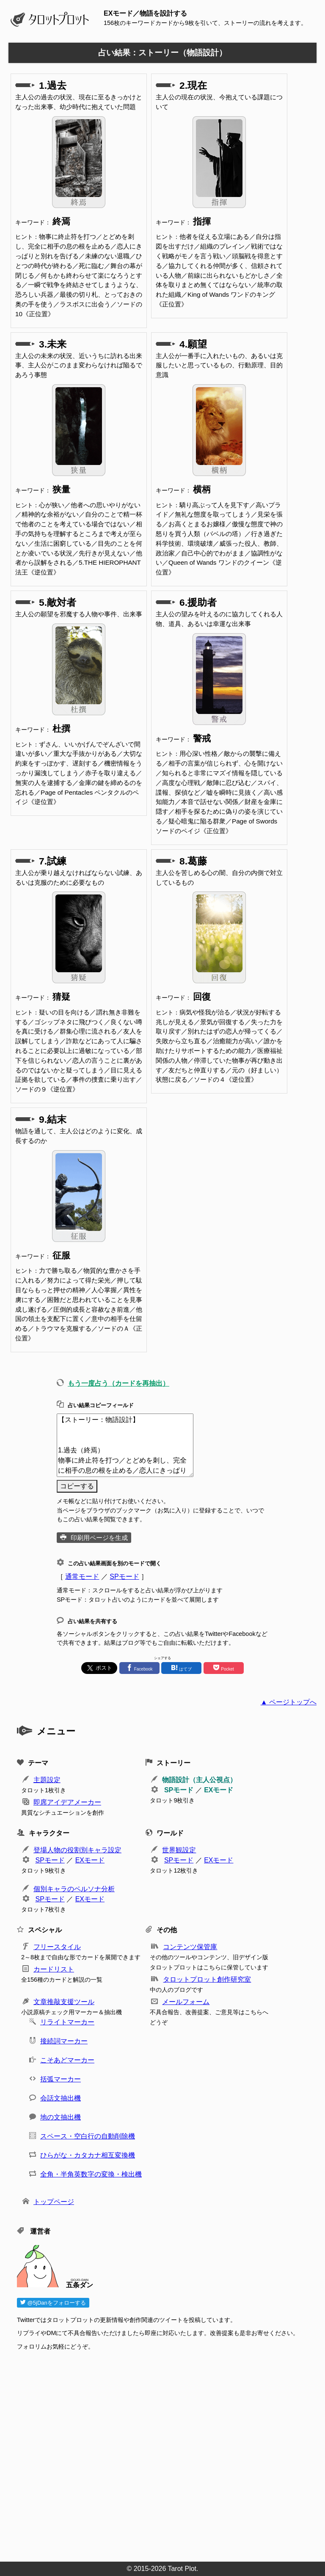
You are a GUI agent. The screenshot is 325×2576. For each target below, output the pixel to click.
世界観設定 (179, 1850)
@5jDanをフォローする (53, 2303)
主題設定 (47, 1779)
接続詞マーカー (64, 2041)
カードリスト (53, 1969)
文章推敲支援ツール (63, 2001)
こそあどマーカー (67, 2060)
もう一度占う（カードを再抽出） (118, 1383)
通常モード (82, 1576)
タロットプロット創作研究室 (207, 1979)
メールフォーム (185, 2001)
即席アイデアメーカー (67, 1802)
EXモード (218, 1790)
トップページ (53, 2201)
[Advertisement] (167, 2453)
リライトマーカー (67, 2022)
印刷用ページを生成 (99, 1537)
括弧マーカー (60, 2079)
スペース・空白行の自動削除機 (87, 2136)
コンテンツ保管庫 (190, 1946)
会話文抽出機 (60, 2098)
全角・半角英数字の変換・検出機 (91, 2174)
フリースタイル (57, 1946)
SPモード (124, 1576)
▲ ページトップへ (289, 1702)
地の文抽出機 (60, 2117)
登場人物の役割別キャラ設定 (77, 1850)
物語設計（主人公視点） (199, 1779)
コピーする (77, 1486)
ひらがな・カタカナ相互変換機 (87, 2155)
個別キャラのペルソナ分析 (74, 1888)
